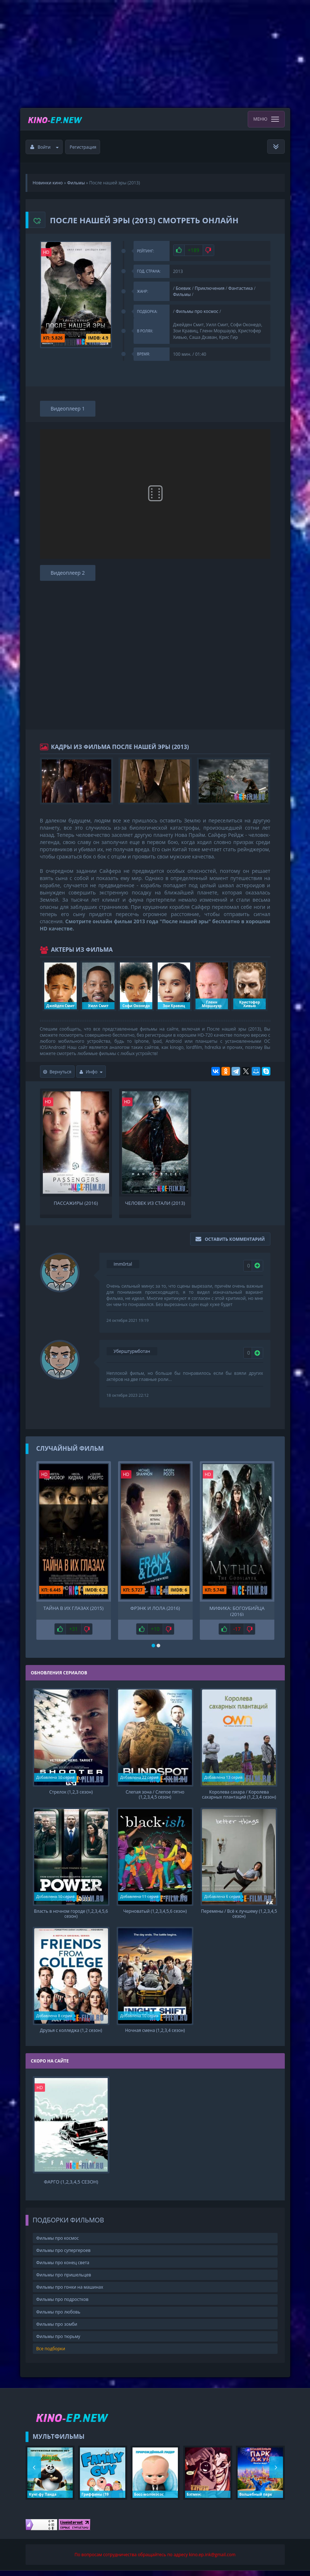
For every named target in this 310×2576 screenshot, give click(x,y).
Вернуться (57, 1072)
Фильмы (182, 294)
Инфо (91, 1072)
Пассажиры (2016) (76, 1203)
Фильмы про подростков (62, 2305)
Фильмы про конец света (62, 2268)
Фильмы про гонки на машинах (69, 2292)
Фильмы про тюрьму (58, 2342)
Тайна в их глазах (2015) (73, 1608)
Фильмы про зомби (56, 2329)
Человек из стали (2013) (155, 1203)
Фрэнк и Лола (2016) (155, 1608)
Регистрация (83, 147)
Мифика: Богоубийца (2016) (236, 1610)
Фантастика (240, 288)
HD (46, 252)
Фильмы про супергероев (63, 2256)
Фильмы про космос (197, 311)
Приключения (210, 288)
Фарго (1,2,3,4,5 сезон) (71, 2187)
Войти (44, 147)
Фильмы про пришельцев (63, 2280)
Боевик (183, 288)
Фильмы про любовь (58, 2317)
